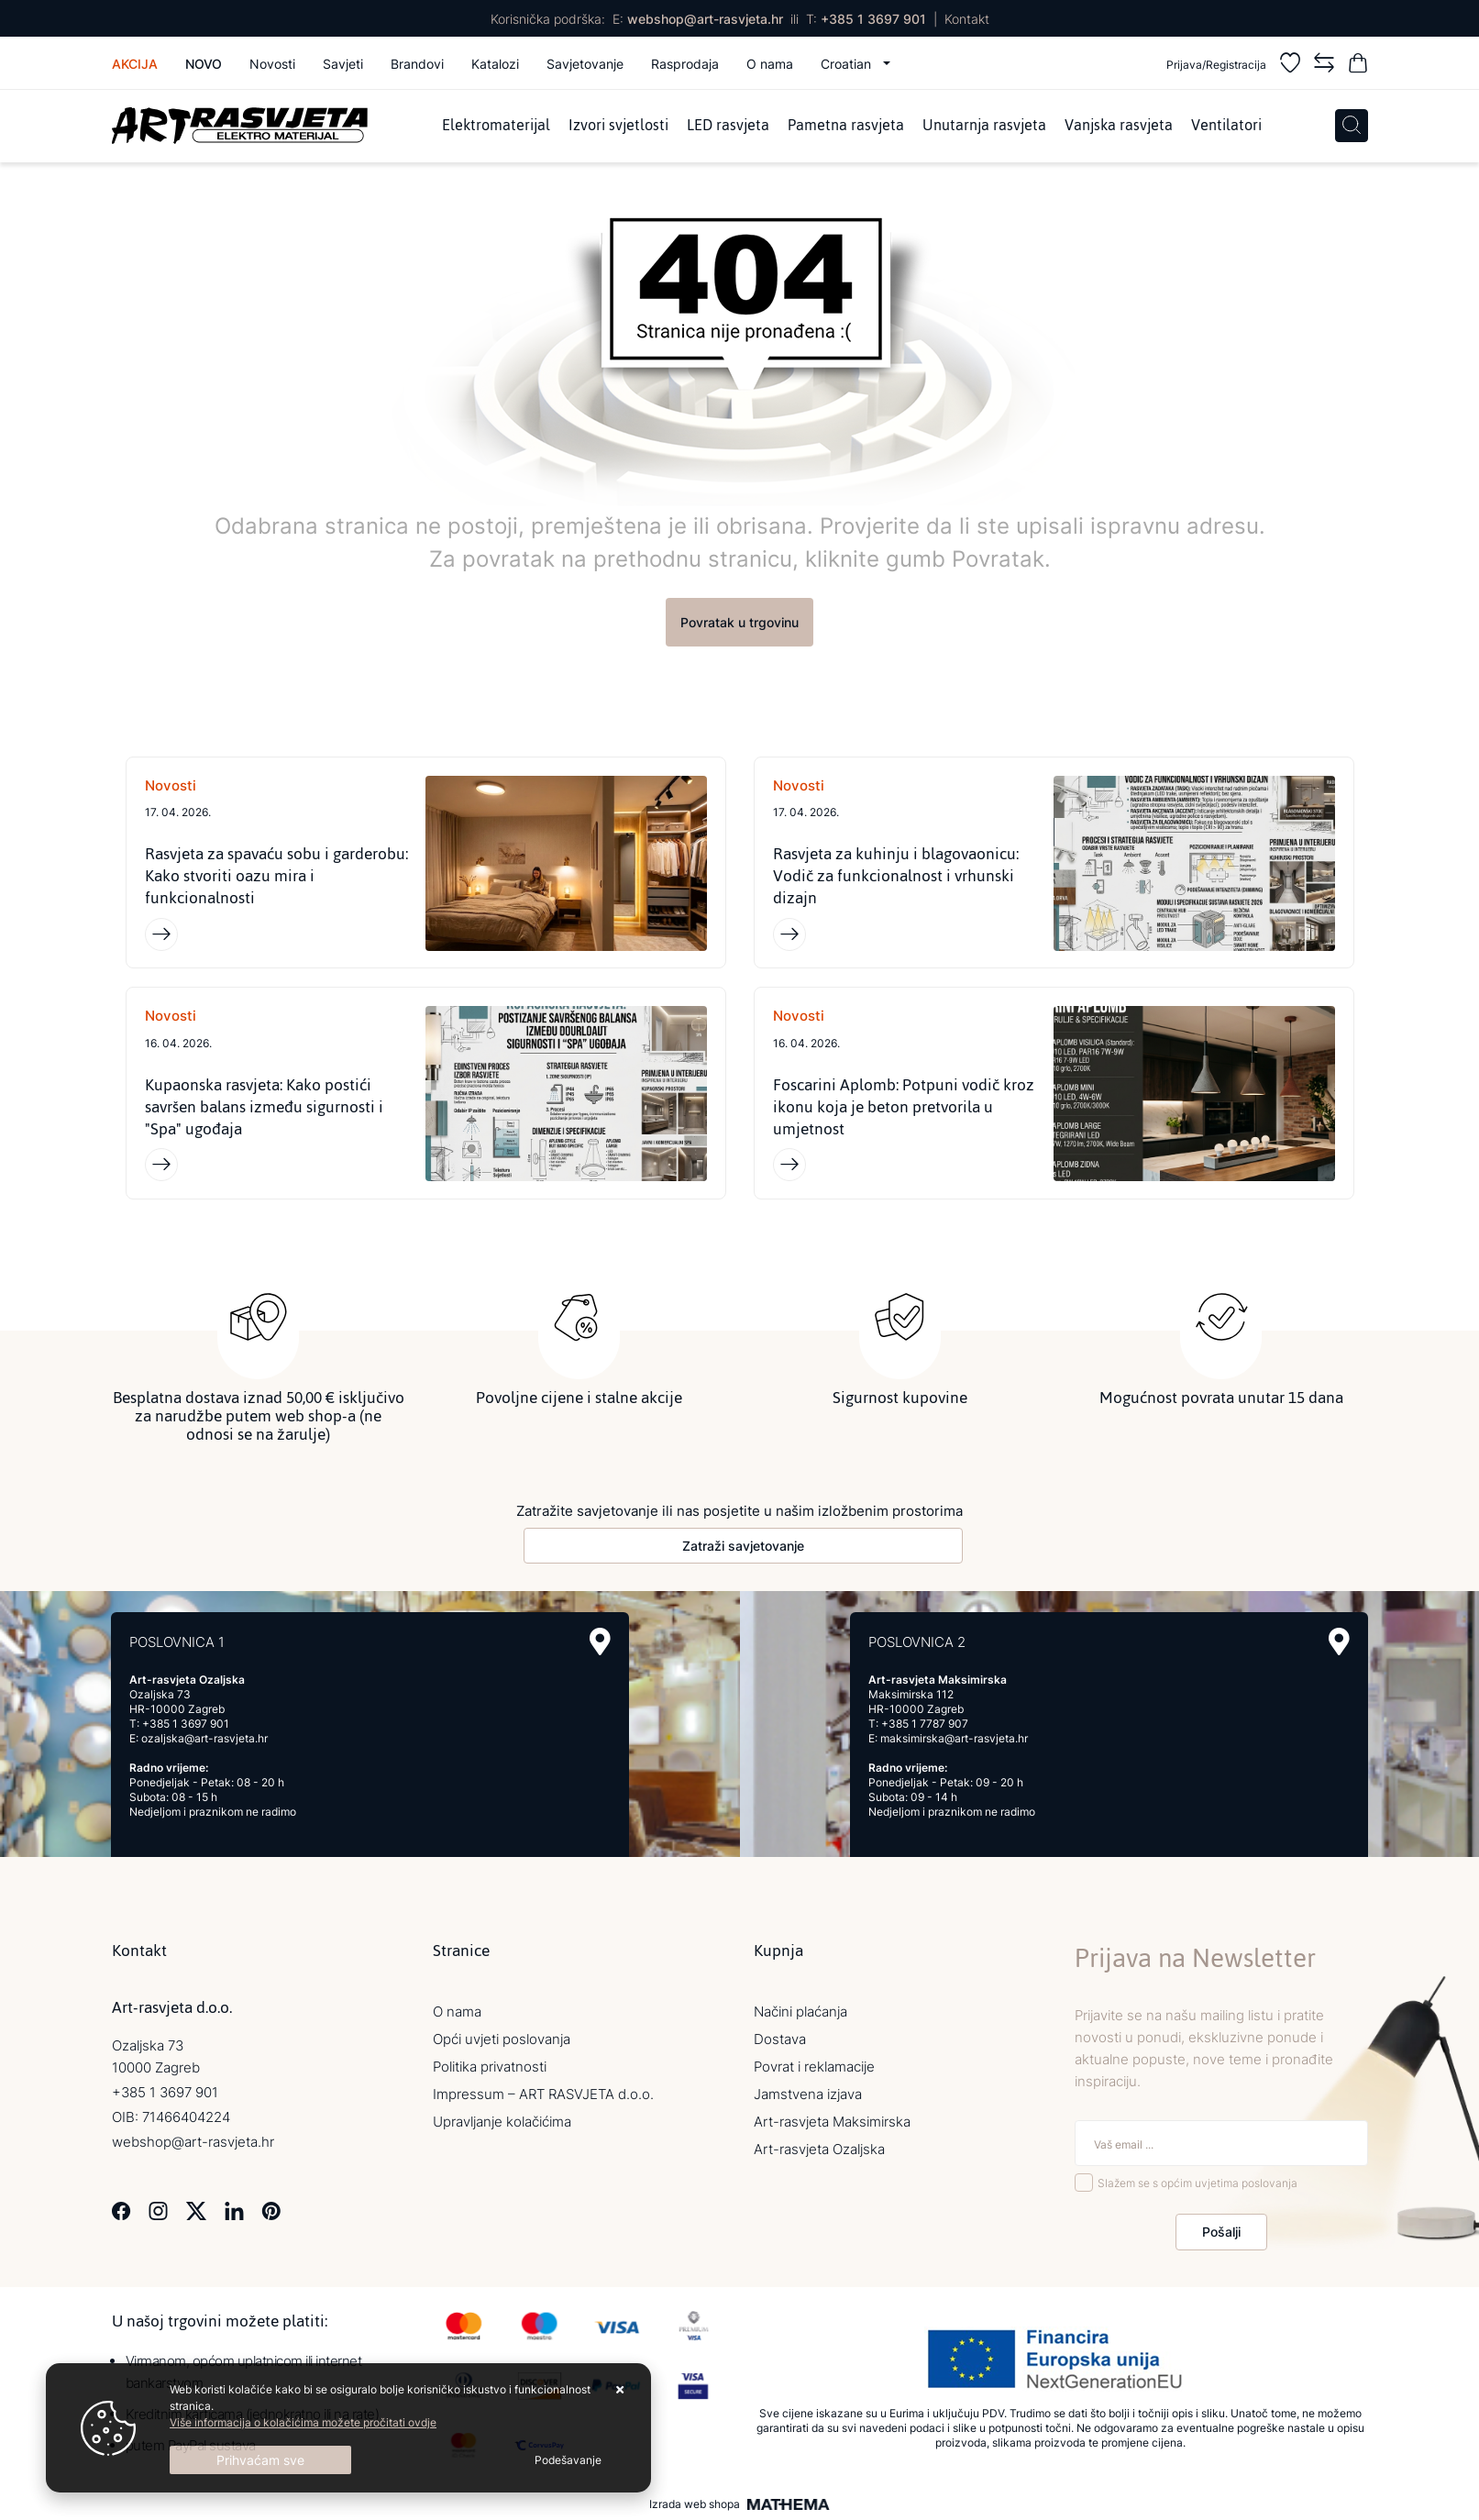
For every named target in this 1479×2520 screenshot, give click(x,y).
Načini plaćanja (800, 2011)
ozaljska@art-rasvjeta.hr (204, 1738)
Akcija (135, 64)
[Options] (568, 2460)
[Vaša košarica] (1358, 65)
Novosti (272, 64)
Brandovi (417, 64)
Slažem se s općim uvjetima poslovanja (1197, 2184)
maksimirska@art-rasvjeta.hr (954, 1738)
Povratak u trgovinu (739, 622)
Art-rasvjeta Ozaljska (819, 2149)
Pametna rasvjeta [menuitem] (846, 126)
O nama (769, 64)
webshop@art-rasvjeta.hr (705, 19)
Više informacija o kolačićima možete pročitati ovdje (303, 2422)
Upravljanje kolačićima (502, 2121)
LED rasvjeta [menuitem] (728, 126)
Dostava (780, 2039)
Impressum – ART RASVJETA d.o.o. (543, 2094)
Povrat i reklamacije (814, 2066)
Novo (203, 64)
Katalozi (495, 64)
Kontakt (966, 19)
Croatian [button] (848, 64)
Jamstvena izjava (808, 2094)
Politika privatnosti (489, 2066)
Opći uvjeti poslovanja (501, 2039)
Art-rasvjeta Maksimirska (832, 2121)
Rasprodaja (685, 64)
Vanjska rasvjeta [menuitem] (1119, 126)
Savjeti (343, 64)
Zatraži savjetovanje (743, 1545)
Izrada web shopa (694, 2504)
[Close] (260, 2460)
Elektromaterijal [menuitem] (496, 126)
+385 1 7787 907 (924, 1723)
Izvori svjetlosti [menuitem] (618, 126)
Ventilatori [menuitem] (1226, 126)
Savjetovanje (585, 64)
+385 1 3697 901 (873, 19)
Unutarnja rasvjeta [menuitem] (984, 126)
